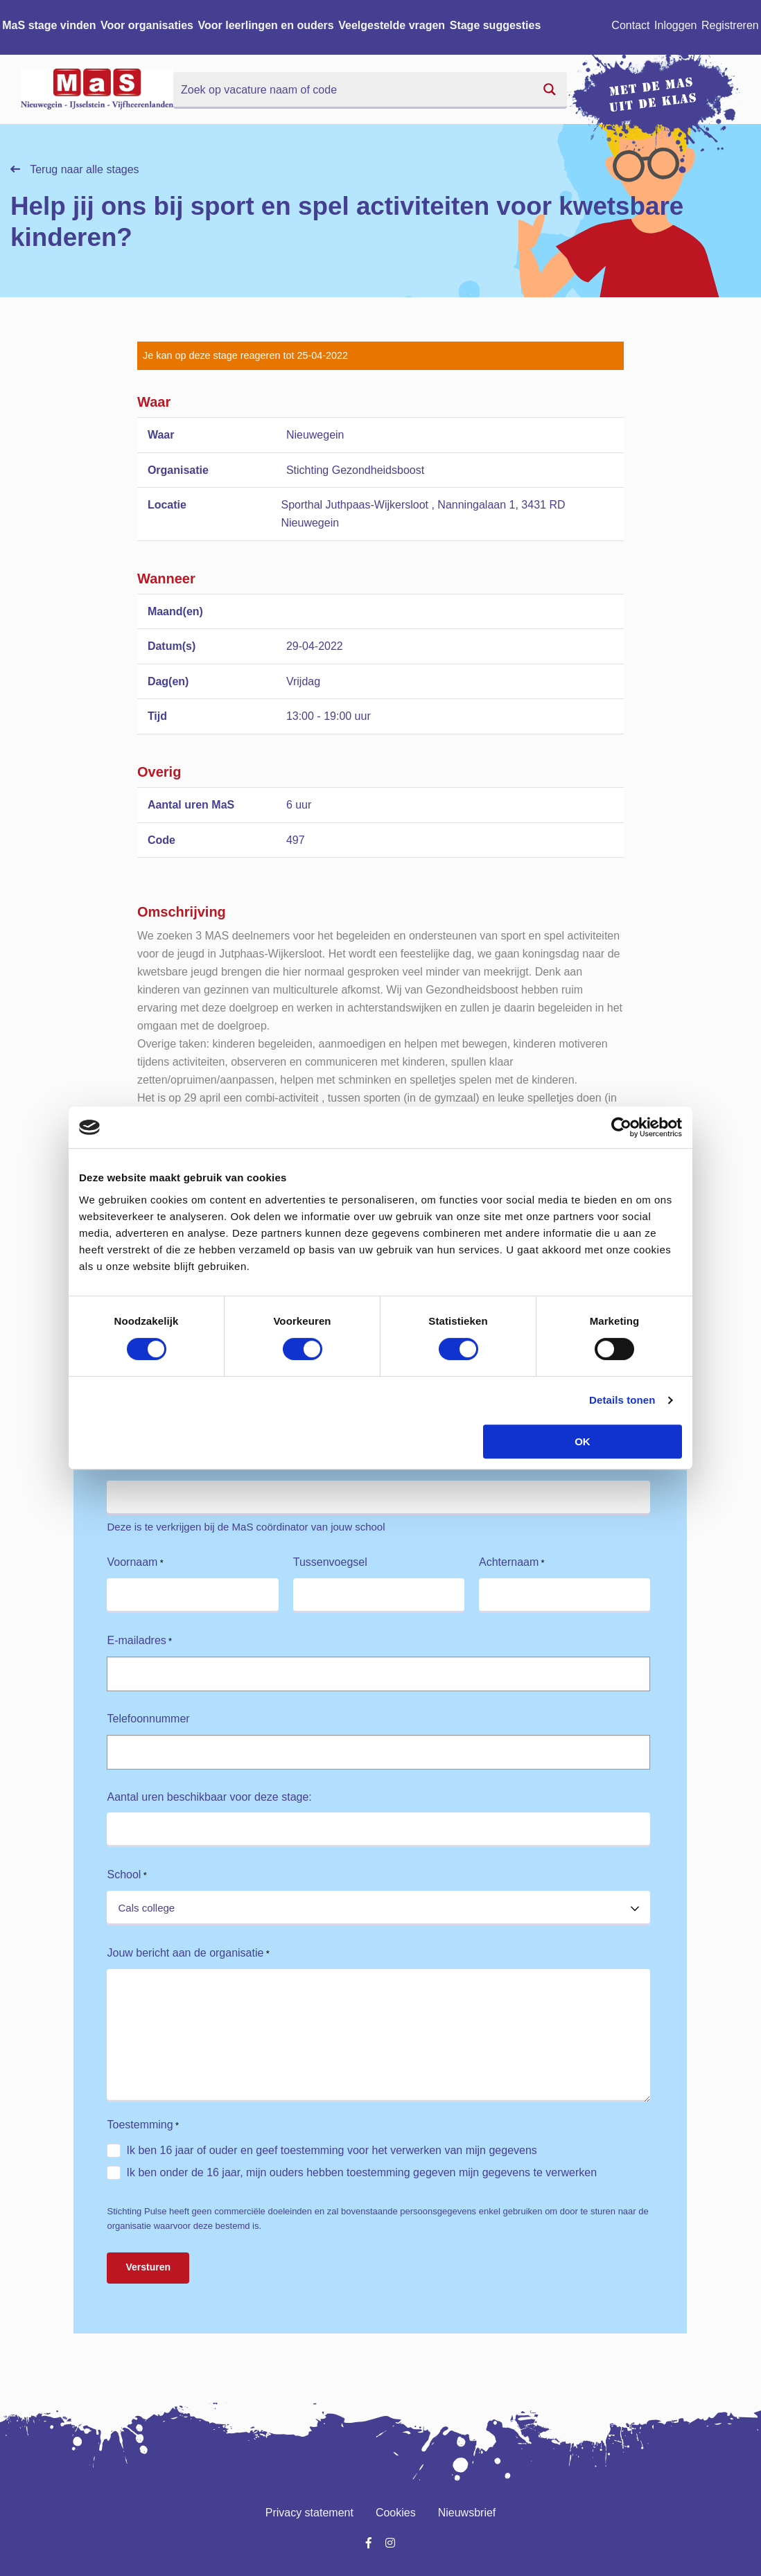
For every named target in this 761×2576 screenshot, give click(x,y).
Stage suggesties (495, 25)
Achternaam (512, 1563)
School (126, 1875)
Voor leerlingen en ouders (266, 25)
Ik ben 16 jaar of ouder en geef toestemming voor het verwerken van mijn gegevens (331, 2150)
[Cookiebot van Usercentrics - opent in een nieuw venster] (621, 1127)
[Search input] (353, 89)
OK (583, 1441)
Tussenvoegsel (330, 1562)
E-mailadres (139, 1641)
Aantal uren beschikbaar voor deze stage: (209, 1797)
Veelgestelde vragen (391, 25)
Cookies (396, 2512)
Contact (630, 25)
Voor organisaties (146, 25)
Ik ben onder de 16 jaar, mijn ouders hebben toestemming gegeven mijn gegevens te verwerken (361, 2172)
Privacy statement (309, 2512)
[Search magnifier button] (549, 89)
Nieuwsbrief (467, 2512)
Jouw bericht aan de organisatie (188, 1953)
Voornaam (135, 1563)
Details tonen (622, 1400)
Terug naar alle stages (74, 169)
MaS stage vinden (49, 25)
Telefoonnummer (148, 1718)
